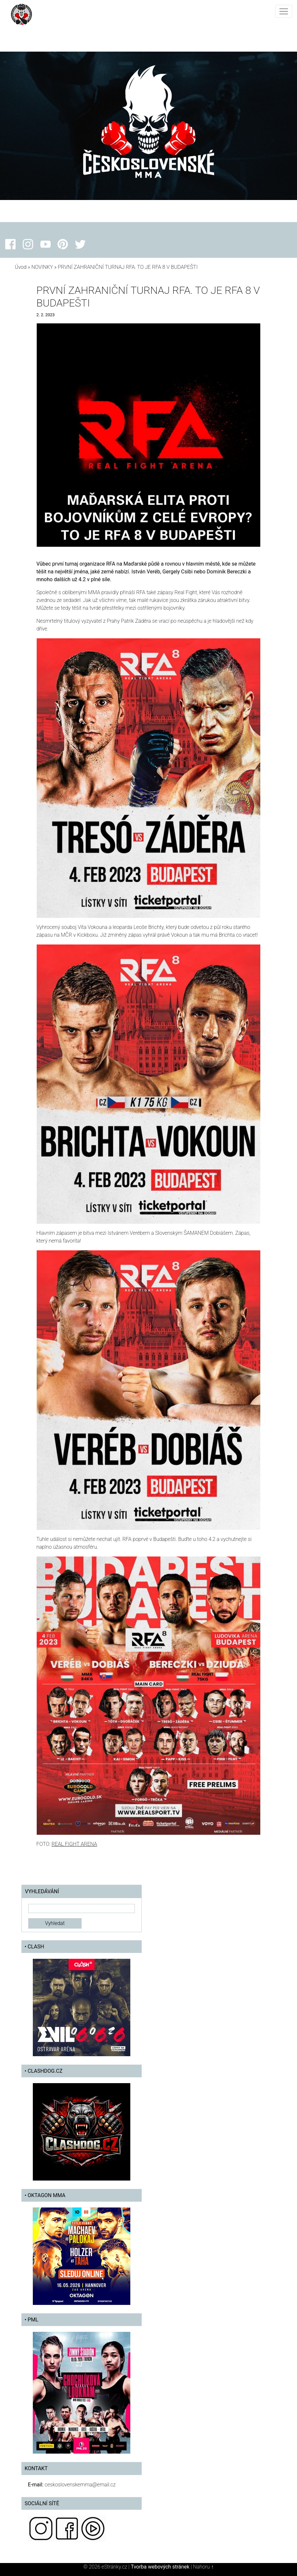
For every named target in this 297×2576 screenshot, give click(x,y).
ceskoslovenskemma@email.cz (80, 2485)
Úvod (21, 267)
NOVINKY (42, 267)
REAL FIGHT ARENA (74, 1844)
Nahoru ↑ (203, 2567)
